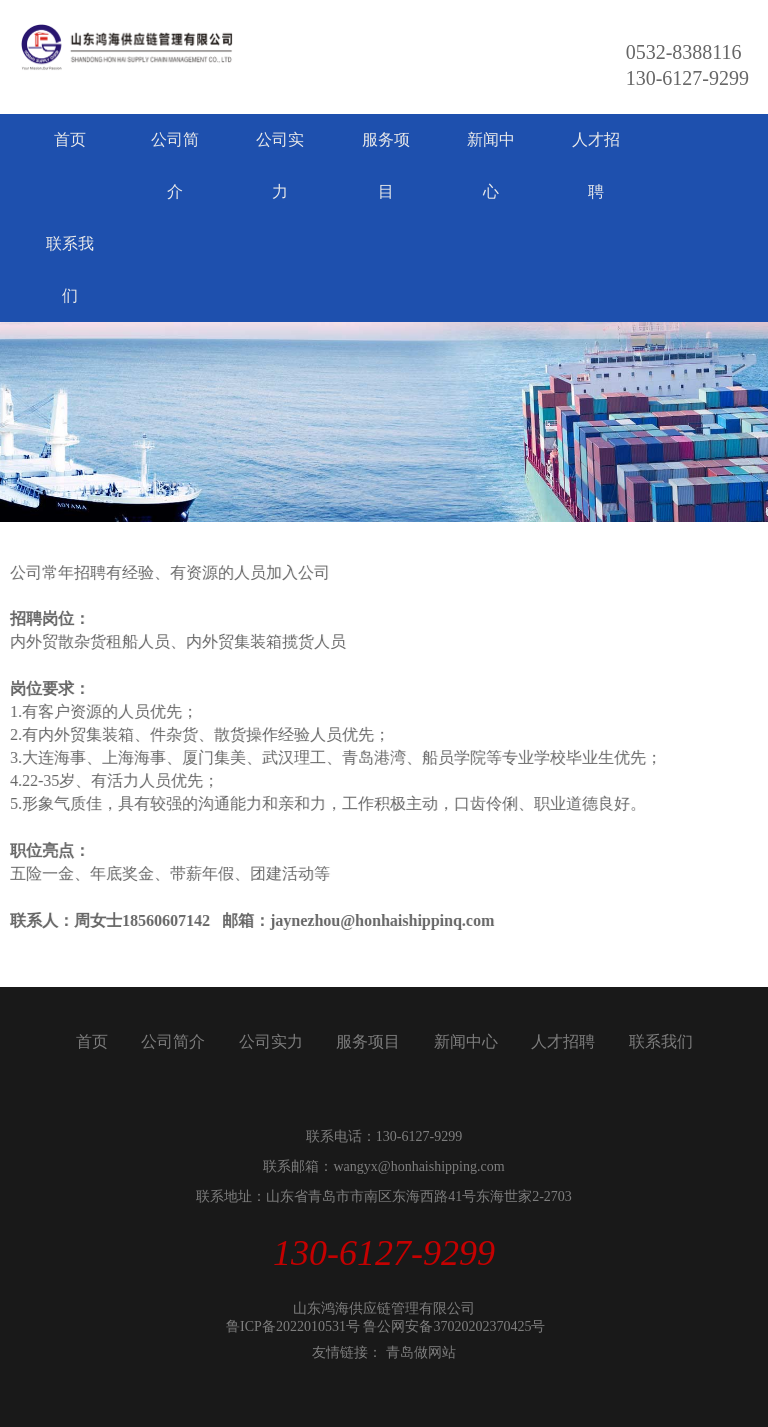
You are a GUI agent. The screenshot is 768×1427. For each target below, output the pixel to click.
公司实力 (280, 165)
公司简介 (175, 165)
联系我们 (70, 269)
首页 (70, 139)
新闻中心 (491, 165)
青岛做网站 (421, 1352)
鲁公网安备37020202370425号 (454, 1326)
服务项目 (386, 165)
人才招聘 (596, 165)
